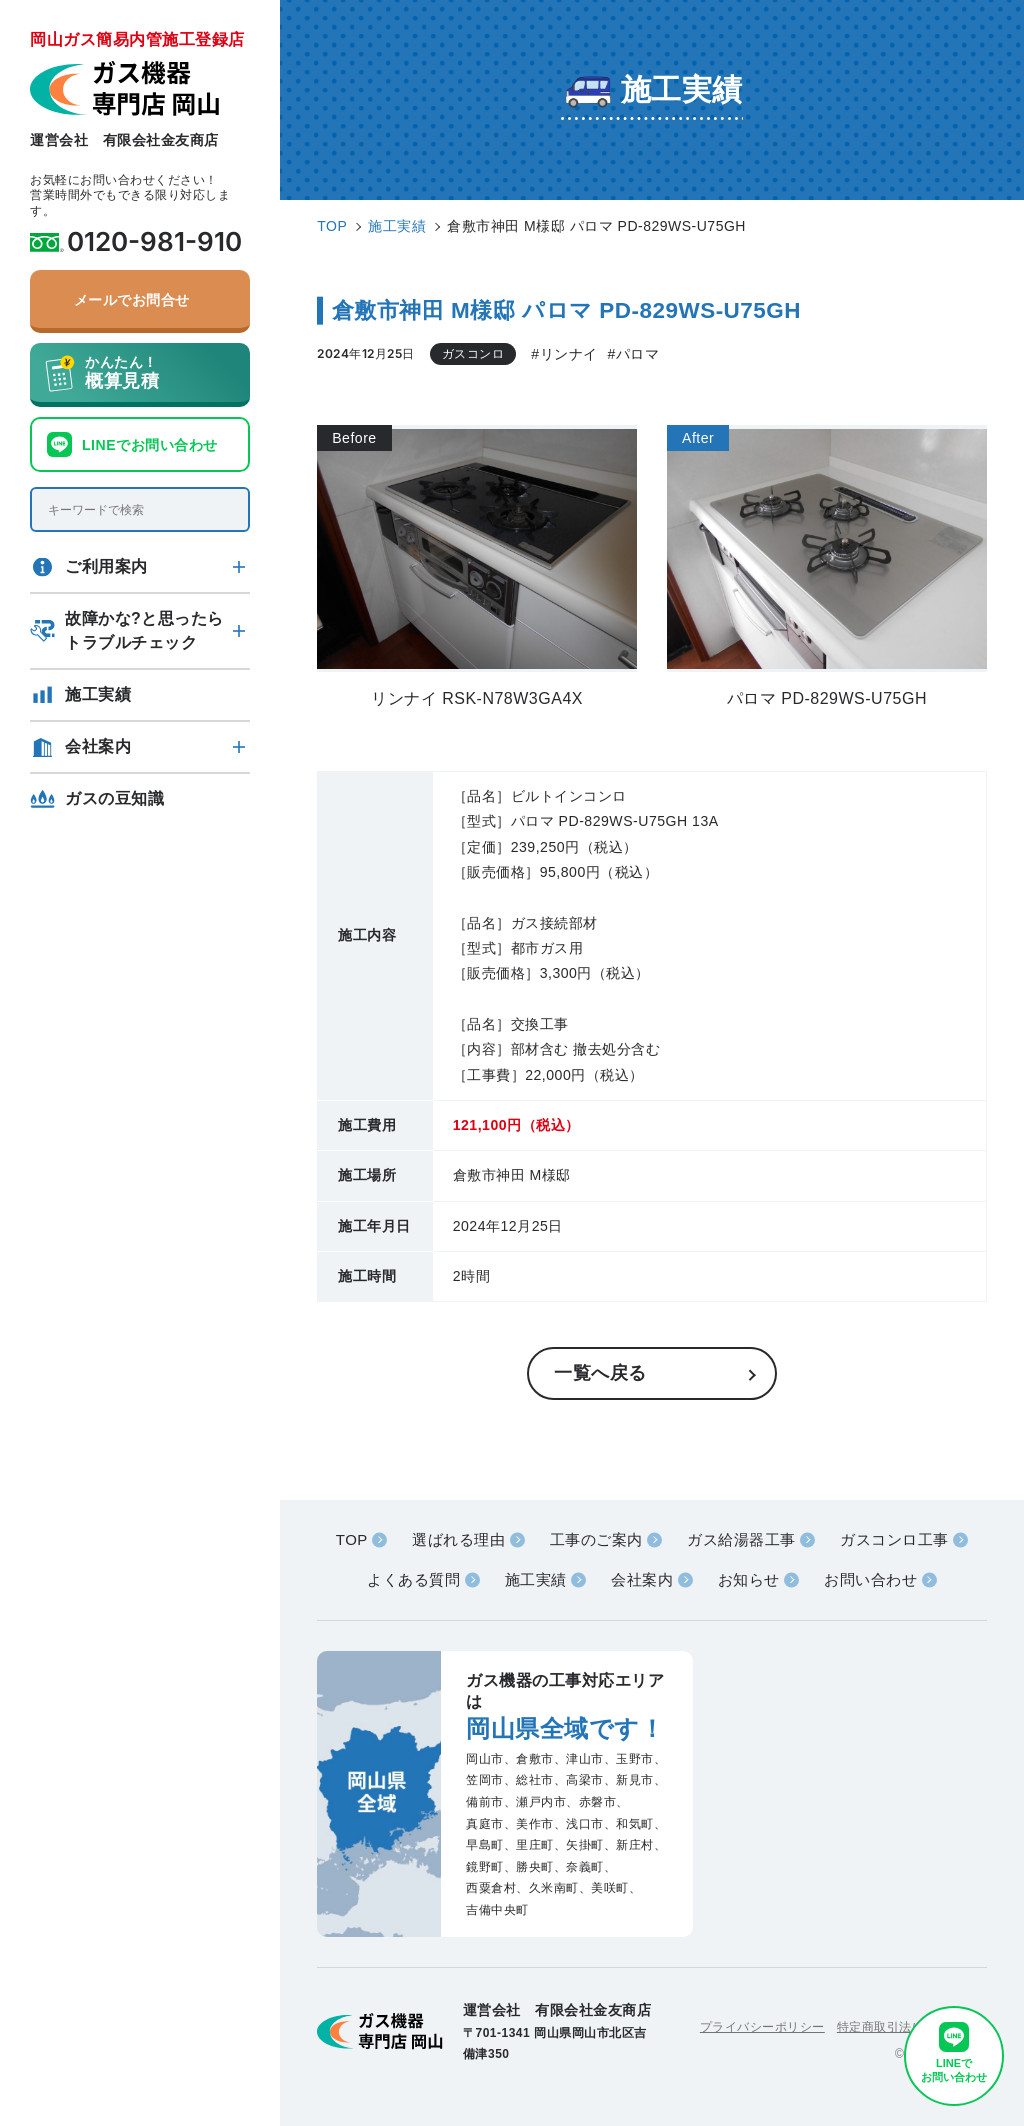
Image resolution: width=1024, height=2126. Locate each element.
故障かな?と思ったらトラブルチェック (144, 630)
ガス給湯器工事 (741, 1539)
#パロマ (634, 354)
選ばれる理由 (458, 1539)
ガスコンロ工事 (894, 1539)
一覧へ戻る (600, 1373)
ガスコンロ (473, 354)
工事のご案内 (596, 1539)
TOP (352, 1539)
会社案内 (98, 746)
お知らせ (749, 1579)
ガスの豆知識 (114, 798)
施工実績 (98, 694)
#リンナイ (564, 354)
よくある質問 (413, 1579)
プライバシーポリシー (762, 2027)
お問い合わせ (870, 1579)
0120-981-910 (154, 242)
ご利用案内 (106, 566)
